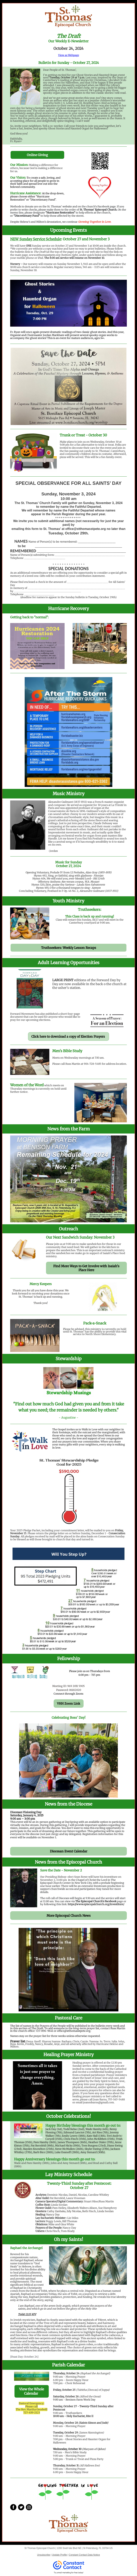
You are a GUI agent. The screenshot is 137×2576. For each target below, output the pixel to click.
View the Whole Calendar (31, 2391)
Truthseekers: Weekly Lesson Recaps (68, 948)
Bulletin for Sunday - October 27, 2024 (68, 63)
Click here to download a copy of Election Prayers (68, 1036)
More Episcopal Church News (69, 1915)
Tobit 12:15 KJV (27, 2314)
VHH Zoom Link (68, 1703)
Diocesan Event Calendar (68, 1851)
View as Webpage (68, 55)
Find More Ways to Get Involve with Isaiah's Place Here (86, 1268)
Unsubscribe (43, 2554)
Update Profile (59, 2554)
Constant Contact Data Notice (84, 2554)
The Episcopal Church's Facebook (95, 1901)
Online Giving (37, 155)
